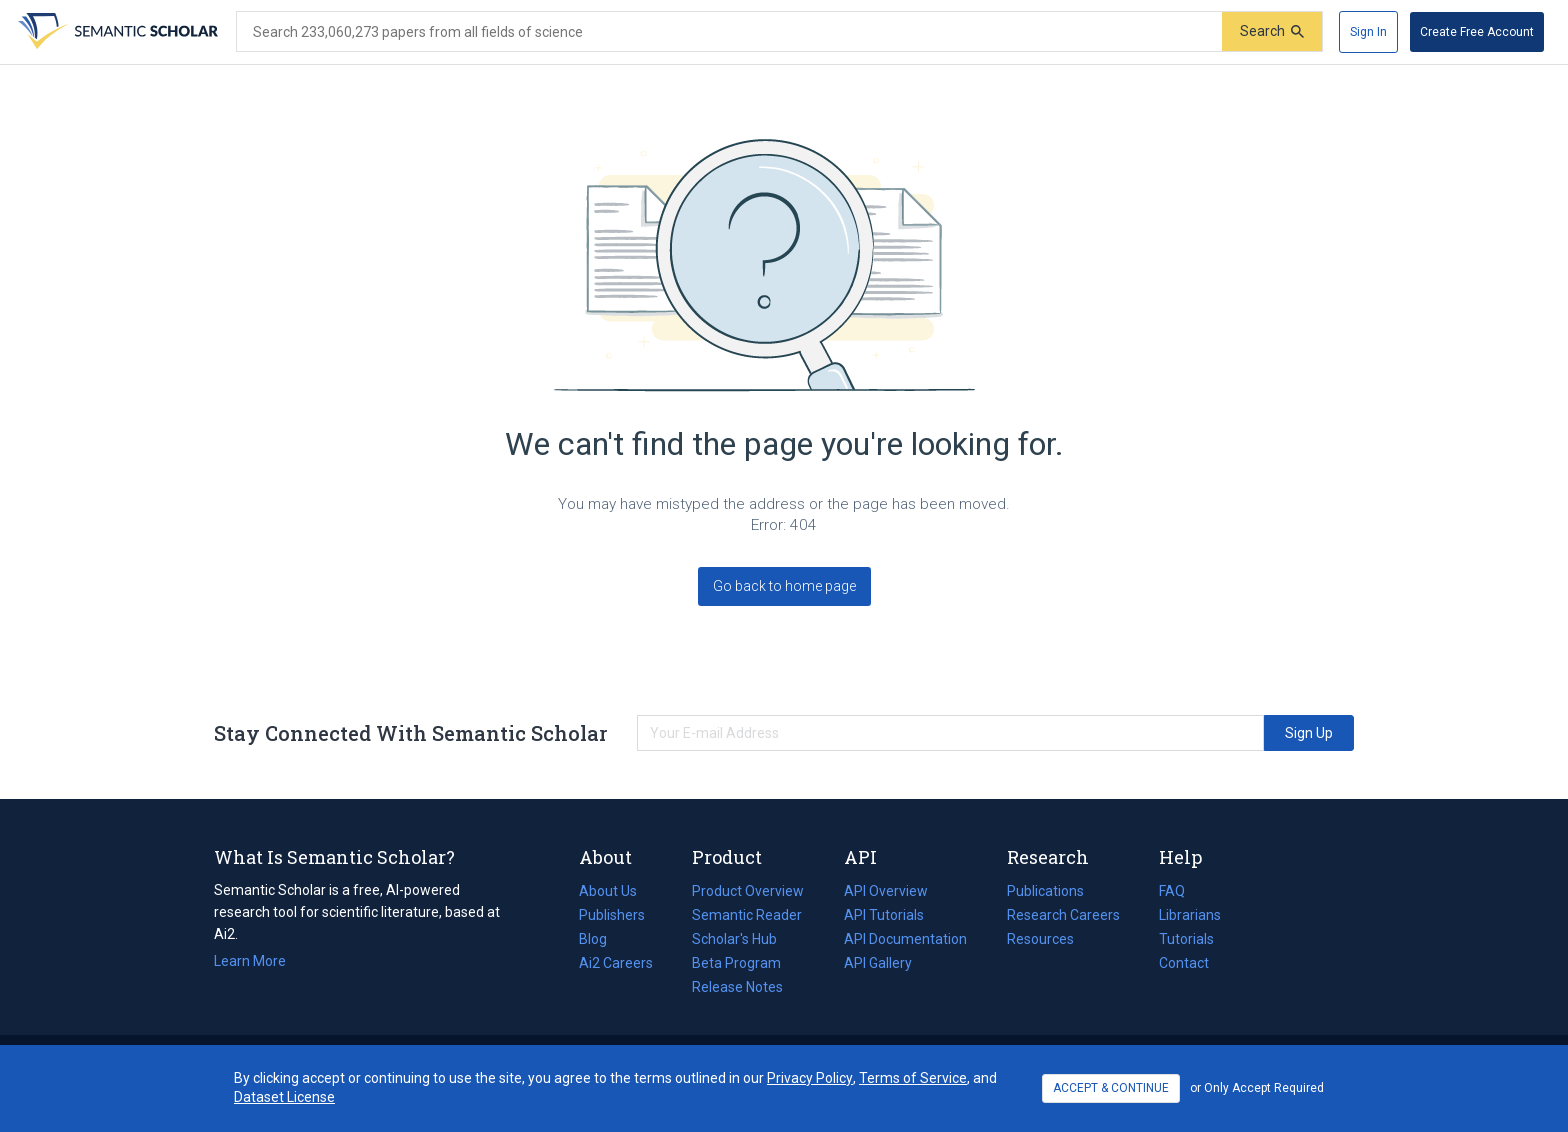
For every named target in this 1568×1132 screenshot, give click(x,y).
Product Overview (748, 891)
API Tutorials (884, 915)
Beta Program (736, 963)
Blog (601, 939)
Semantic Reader (747, 915)
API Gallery (878, 963)
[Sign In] (1368, 32)
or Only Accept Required (1257, 1088)
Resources (1040, 939)
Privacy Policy (810, 1078)
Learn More (250, 961)
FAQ (1172, 891)
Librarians (1190, 915)
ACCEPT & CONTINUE (1111, 1088)
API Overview (886, 891)
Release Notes (737, 987)
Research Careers (1063, 915)
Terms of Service (913, 1078)
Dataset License (284, 1097)
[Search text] (729, 32)
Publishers (612, 915)
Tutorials (1186, 939)
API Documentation (905, 939)
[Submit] (1272, 31)
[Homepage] (116, 32)
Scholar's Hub (734, 939)
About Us (608, 891)
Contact (1184, 963)
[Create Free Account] (1477, 32)
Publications (1045, 891)
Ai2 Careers (616, 963)
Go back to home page (784, 586)
